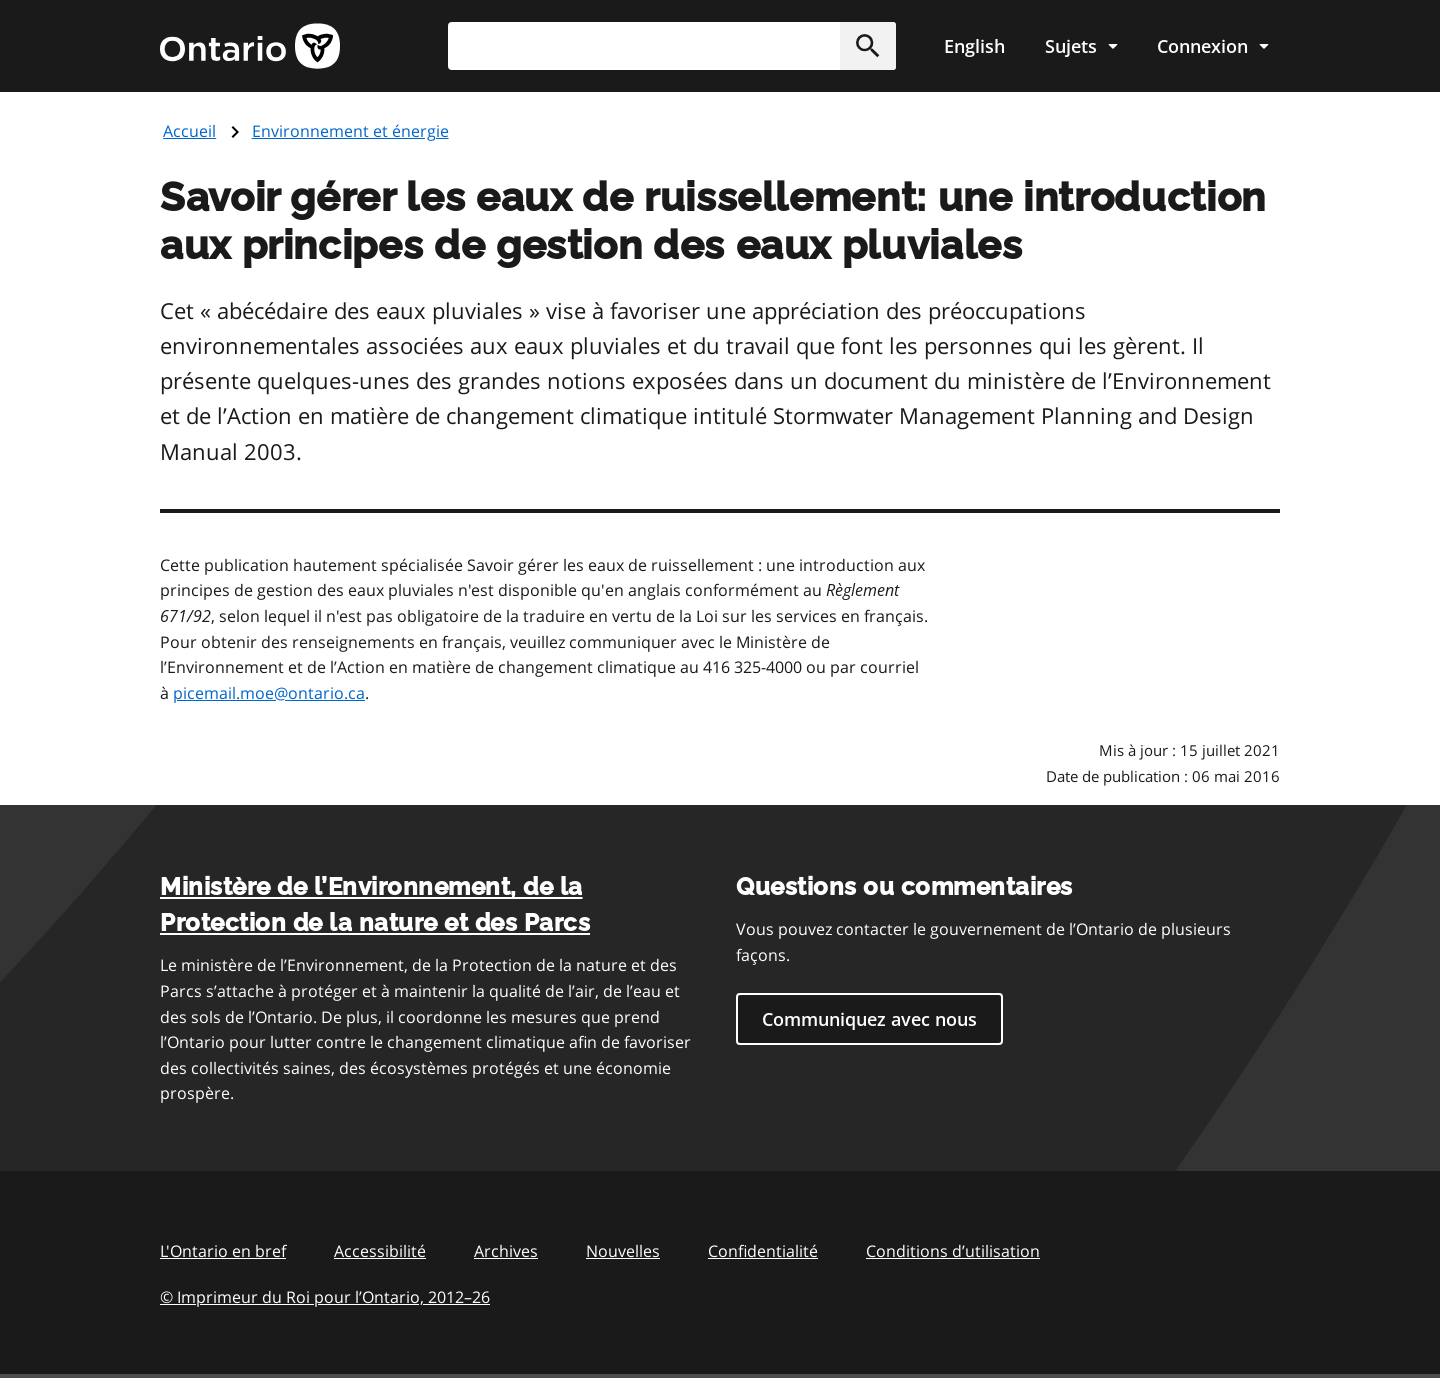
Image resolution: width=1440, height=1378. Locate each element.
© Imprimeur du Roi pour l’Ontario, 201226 (325, 1296)
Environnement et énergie (350, 131)
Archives (506, 1251)
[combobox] (672, 46)
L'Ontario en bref (223, 1251)
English (974, 46)
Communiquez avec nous (869, 1019)
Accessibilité (380, 1251)
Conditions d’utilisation (953, 1251)
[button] (868, 46)
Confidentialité (763, 1251)
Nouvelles (623, 1251)
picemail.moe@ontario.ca (269, 693)
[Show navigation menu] (1081, 46)
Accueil (189, 131)
